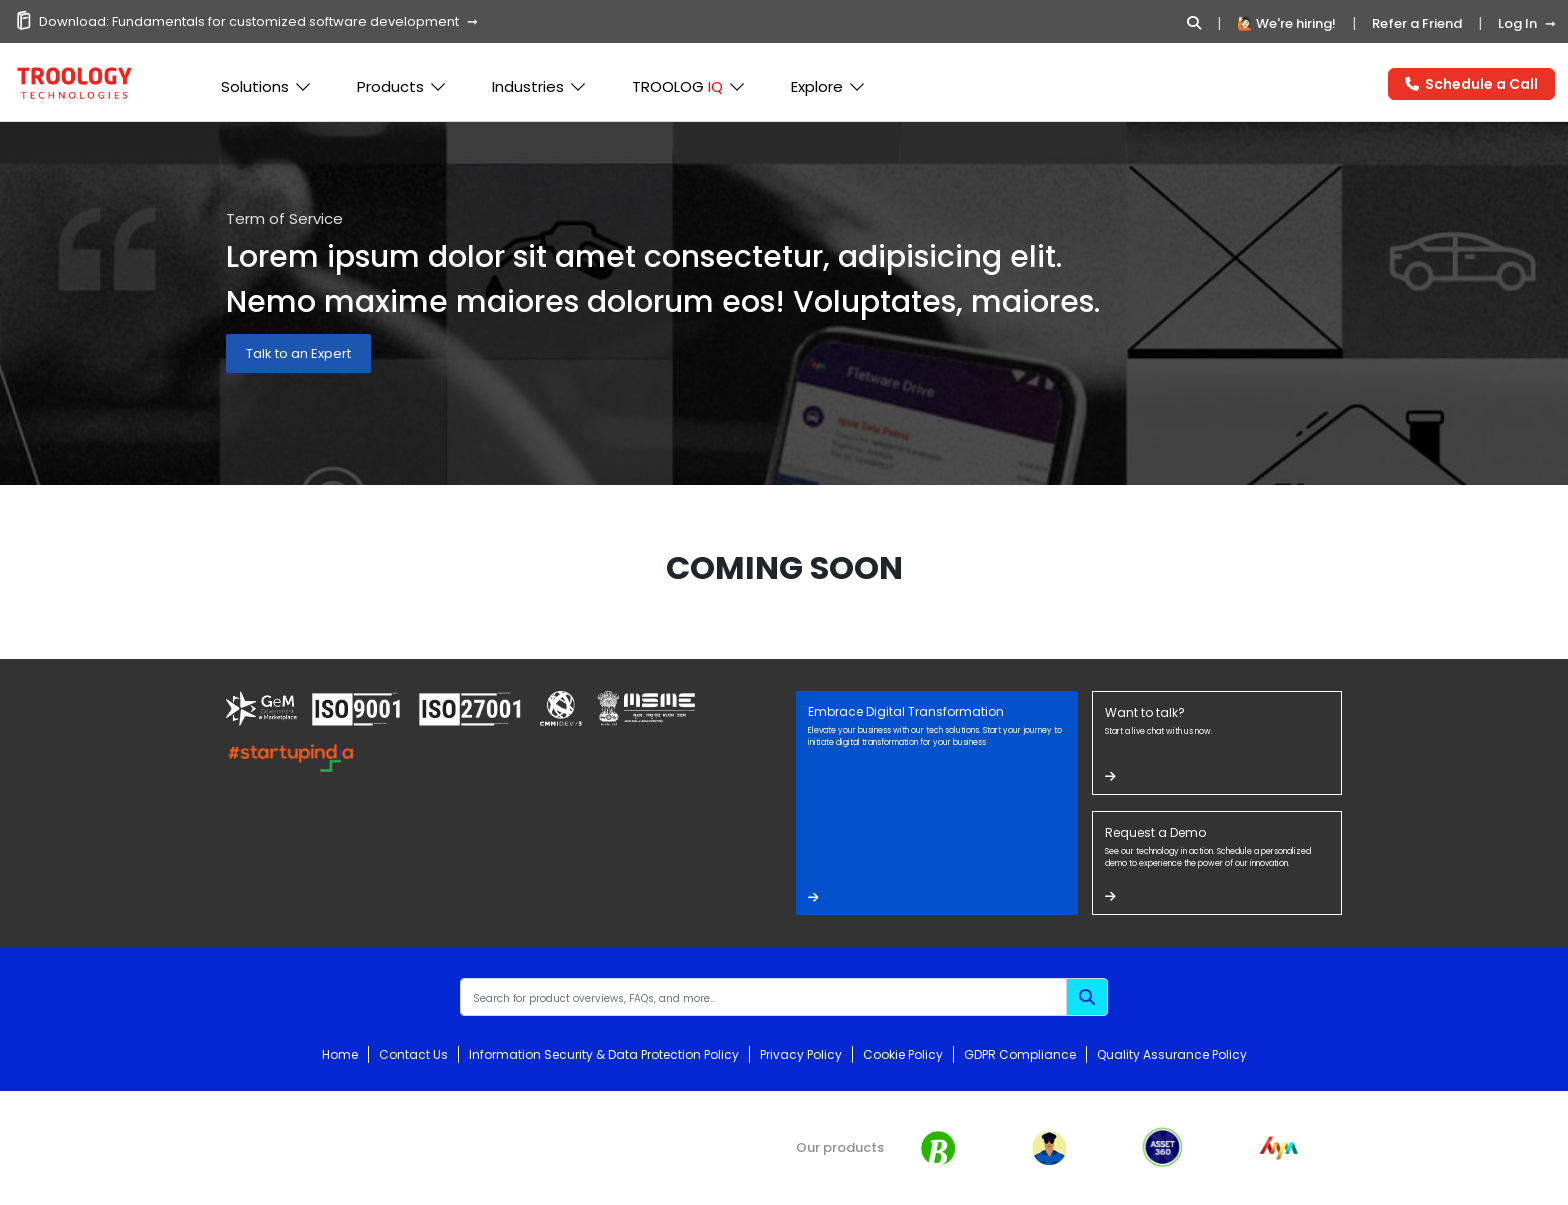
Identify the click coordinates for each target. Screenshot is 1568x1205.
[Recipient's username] (763, 997)
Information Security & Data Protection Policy (604, 1054)
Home (340, 1054)
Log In (1517, 23)
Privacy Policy (801, 1054)
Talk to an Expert (298, 353)
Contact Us (413, 1054)
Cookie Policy (903, 1054)
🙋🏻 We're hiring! (1286, 23)
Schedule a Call (1471, 84)
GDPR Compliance (1020, 1054)
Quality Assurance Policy (1172, 1054)
